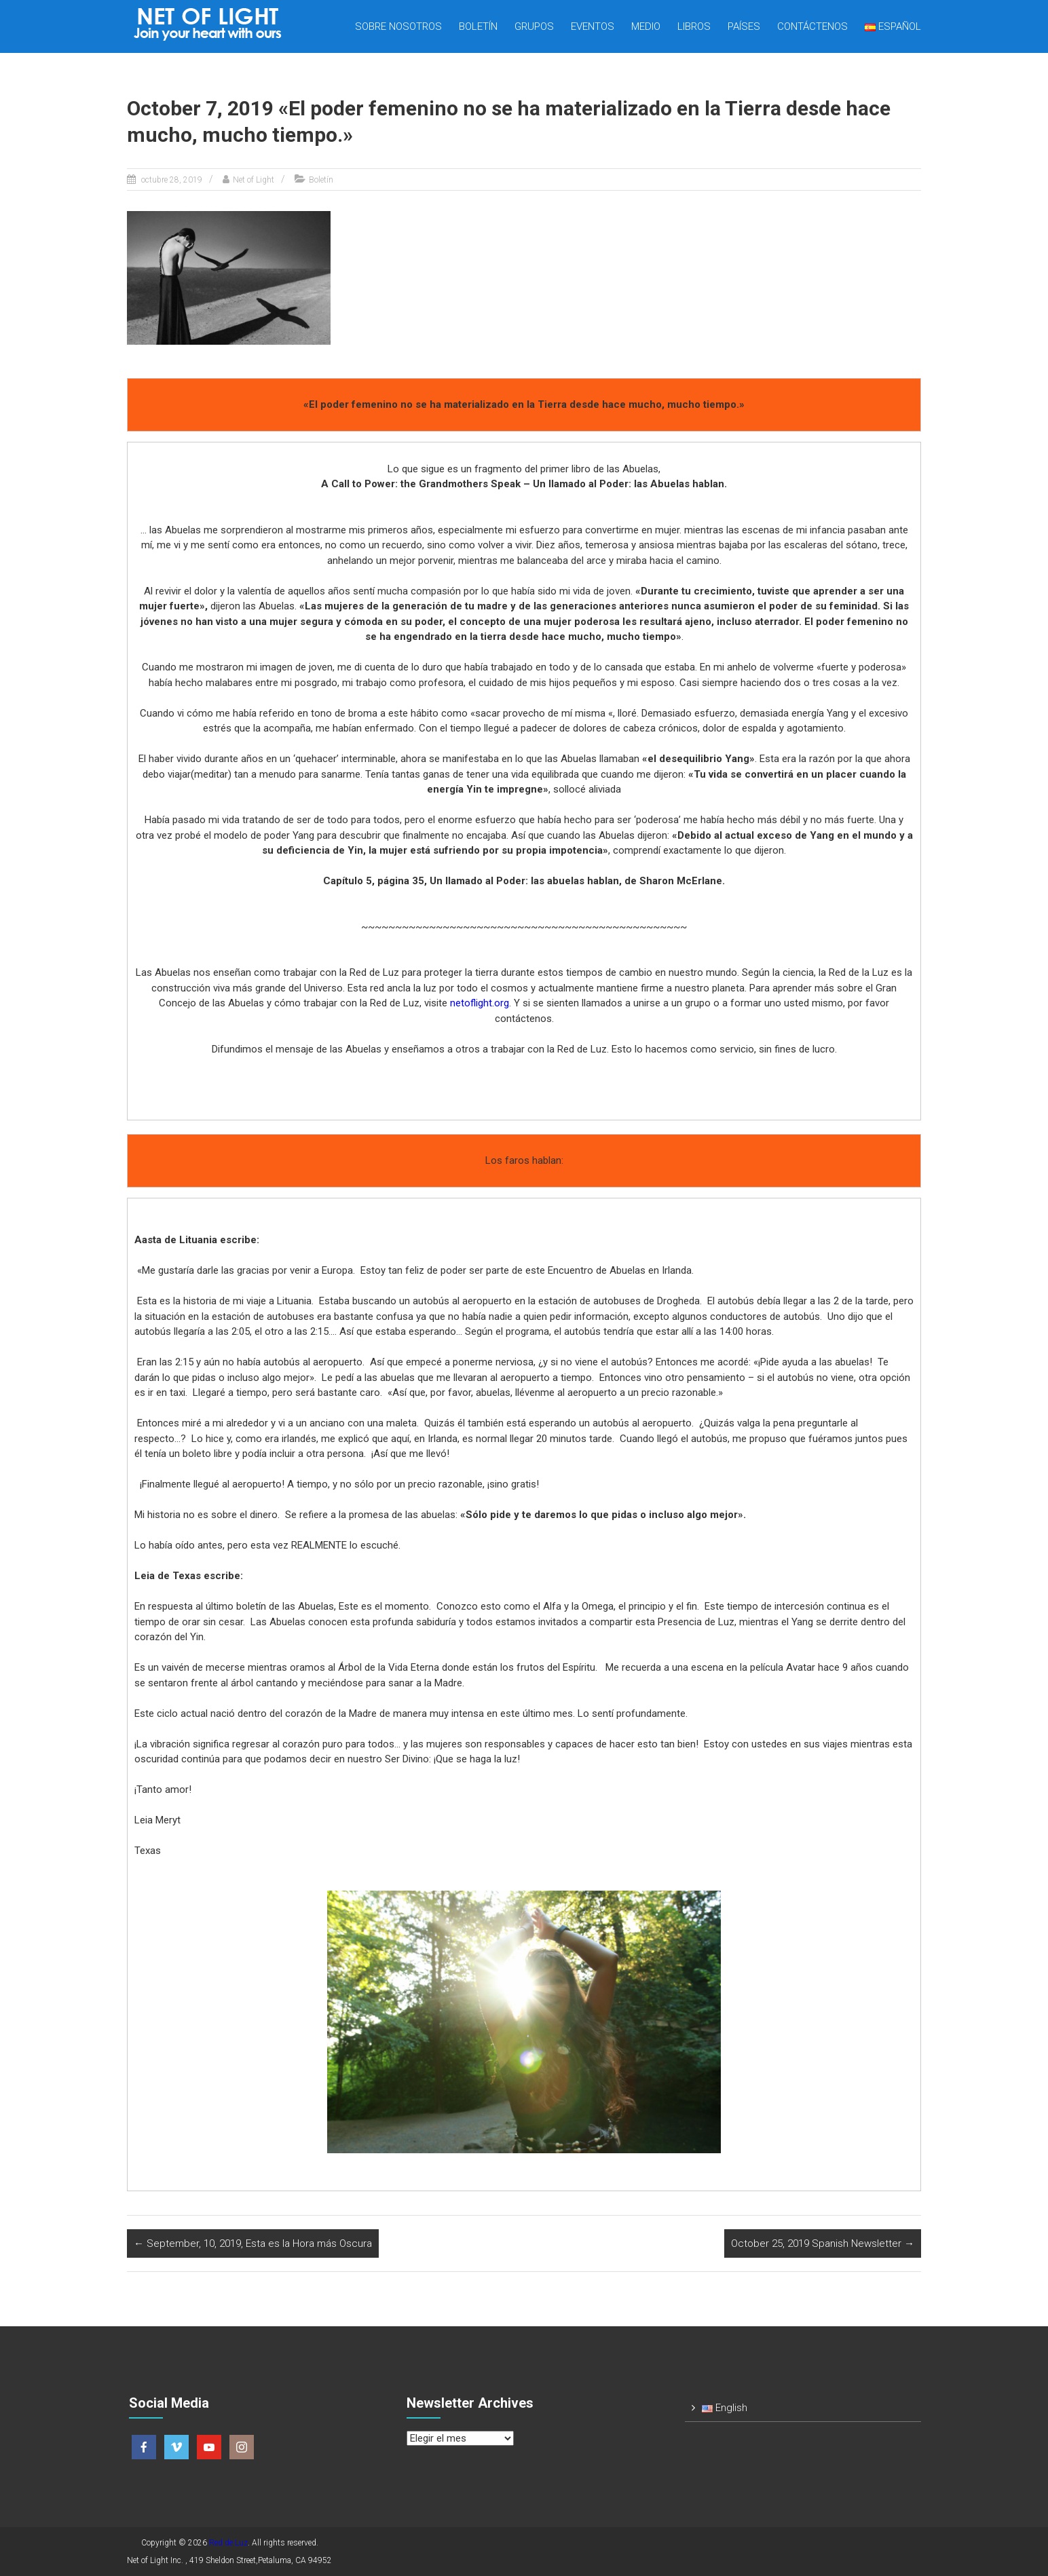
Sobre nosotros (398, 26)
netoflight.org (479, 1003)
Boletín (478, 26)
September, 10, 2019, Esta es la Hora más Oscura (253, 2243)
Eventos (592, 26)
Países (744, 26)
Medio (645, 26)
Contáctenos (812, 26)
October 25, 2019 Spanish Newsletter (822, 2243)
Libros (694, 26)
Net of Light (253, 180)
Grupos (534, 26)
